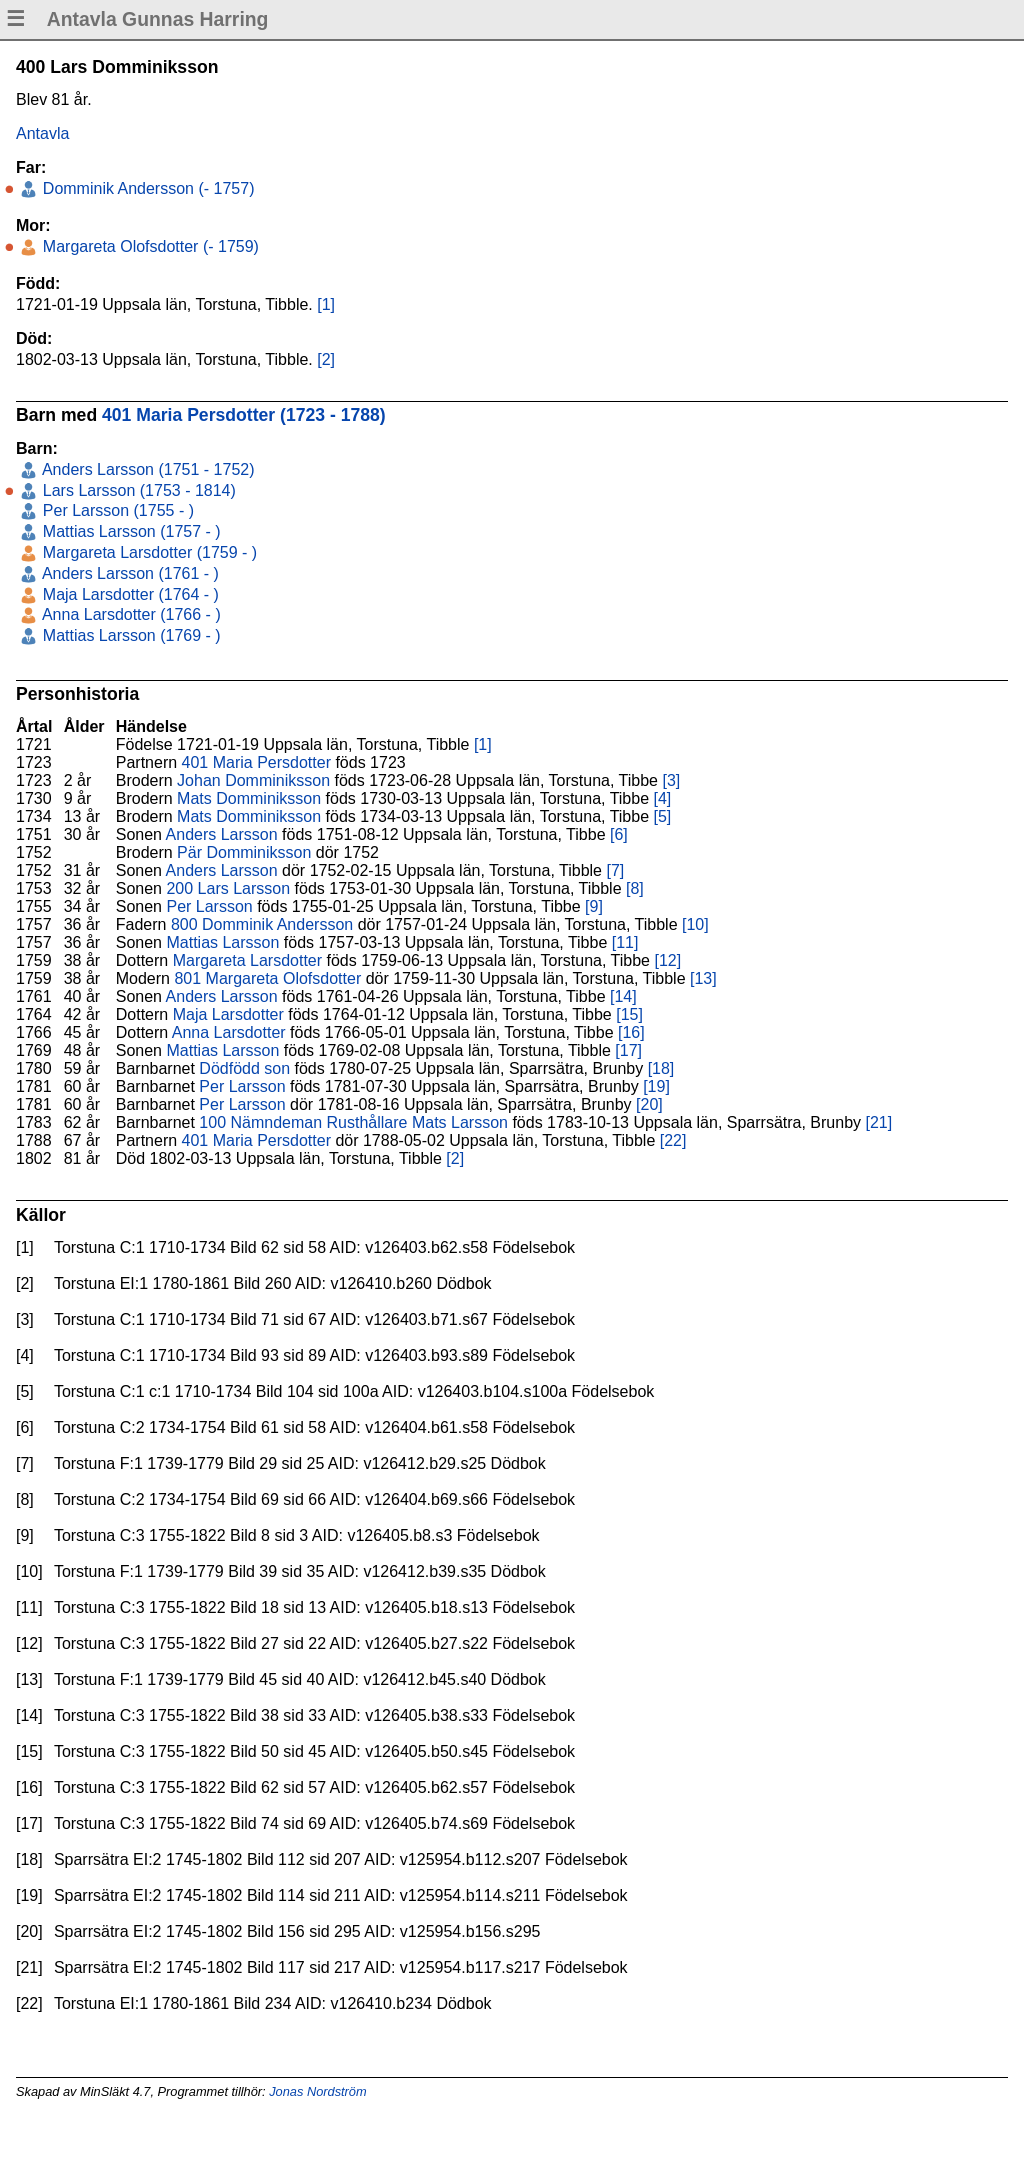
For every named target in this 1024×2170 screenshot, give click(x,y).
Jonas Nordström (317, 2091)
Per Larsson (209, 906)
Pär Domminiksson (244, 852)
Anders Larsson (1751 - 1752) (146, 469)
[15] (629, 1014)
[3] (671, 780)
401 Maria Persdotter (256, 762)
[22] (673, 1140)
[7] (615, 870)
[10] (695, 924)
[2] (326, 359)
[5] (663, 816)
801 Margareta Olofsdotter (267, 978)
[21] (879, 1122)
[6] (619, 834)
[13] (703, 978)
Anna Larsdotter (229, 1032)
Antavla (42, 133)
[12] (667, 960)
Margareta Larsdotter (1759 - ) (147, 552)
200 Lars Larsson (228, 888)
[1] (326, 304)
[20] (649, 1104)
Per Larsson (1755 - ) (116, 510)
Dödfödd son (244, 1068)
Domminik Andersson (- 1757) (146, 188)
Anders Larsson (222, 834)
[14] (623, 996)
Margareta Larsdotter (247, 960)
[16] (631, 1032)
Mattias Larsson (222, 942)
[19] (656, 1086)
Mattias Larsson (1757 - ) (129, 531)
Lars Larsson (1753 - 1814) (136, 490)
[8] (635, 888)
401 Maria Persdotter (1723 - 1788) (244, 415)
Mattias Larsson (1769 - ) (129, 635)
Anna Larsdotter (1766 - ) (129, 614)
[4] (663, 798)
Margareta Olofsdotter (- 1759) (148, 246)
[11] (625, 942)
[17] (628, 1050)
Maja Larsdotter (228, 1014)
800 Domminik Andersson (262, 924)
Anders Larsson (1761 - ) (128, 573)
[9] (594, 906)
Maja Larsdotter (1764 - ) (128, 594)
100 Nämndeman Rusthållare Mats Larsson (353, 1122)
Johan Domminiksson (253, 780)
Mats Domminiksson (249, 798)
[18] (661, 1068)
